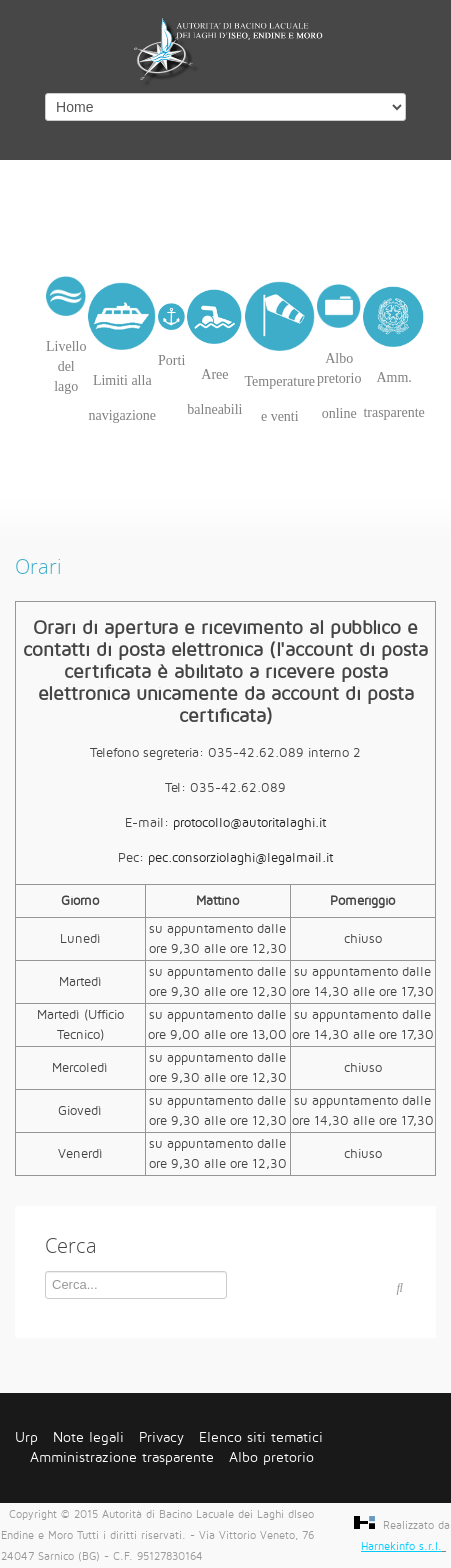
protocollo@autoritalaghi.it (249, 823)
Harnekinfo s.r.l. (401, 1546)
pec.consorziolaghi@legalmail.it (240, 858)
